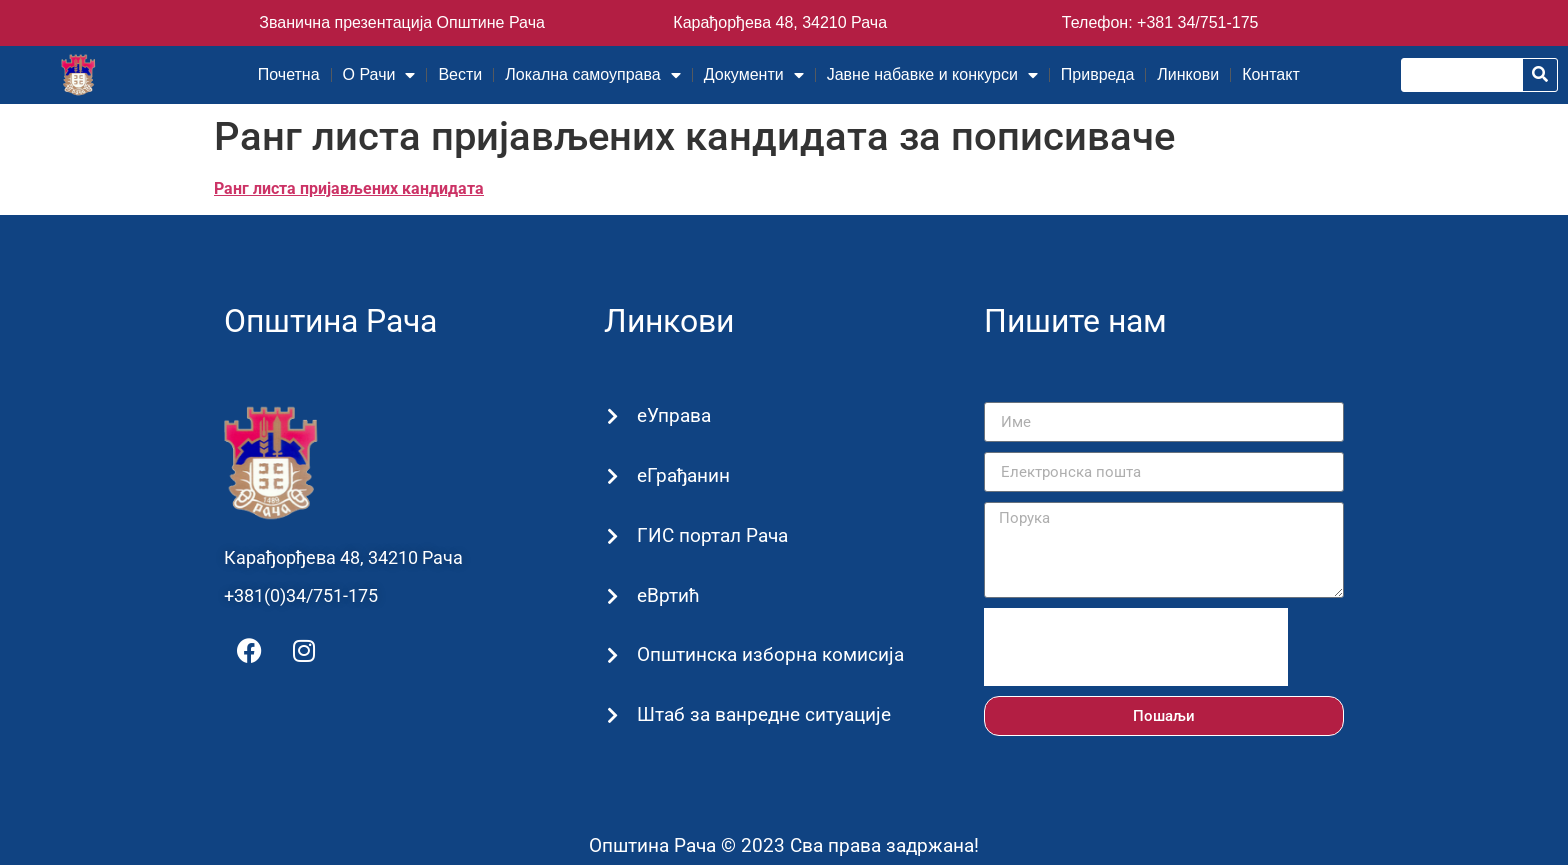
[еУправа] (612, 417)
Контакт (1271, 74)
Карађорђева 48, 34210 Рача (780, 22)
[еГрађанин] (612, 476)
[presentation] (1136, 647)
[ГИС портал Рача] (612, 536)
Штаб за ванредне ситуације (763, 714)
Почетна (289, 74)
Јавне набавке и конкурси (932, 75)
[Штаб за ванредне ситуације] (612, 716)
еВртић (667, 595)
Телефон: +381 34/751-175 (1160, 22)
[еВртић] (612, 596)
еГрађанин (682, 475)
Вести (460, 74)
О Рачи (379, 75)
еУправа (673, 415)
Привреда (1098, 74)
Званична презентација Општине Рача (402, 22)
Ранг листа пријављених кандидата (349, 188)
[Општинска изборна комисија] (612, 656)
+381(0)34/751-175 (301, 595)
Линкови (1188, 74)
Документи (754, 75)
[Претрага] (1540, 75)
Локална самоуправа (592, 75)
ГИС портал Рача (711, 535)
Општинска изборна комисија (769, 654)
